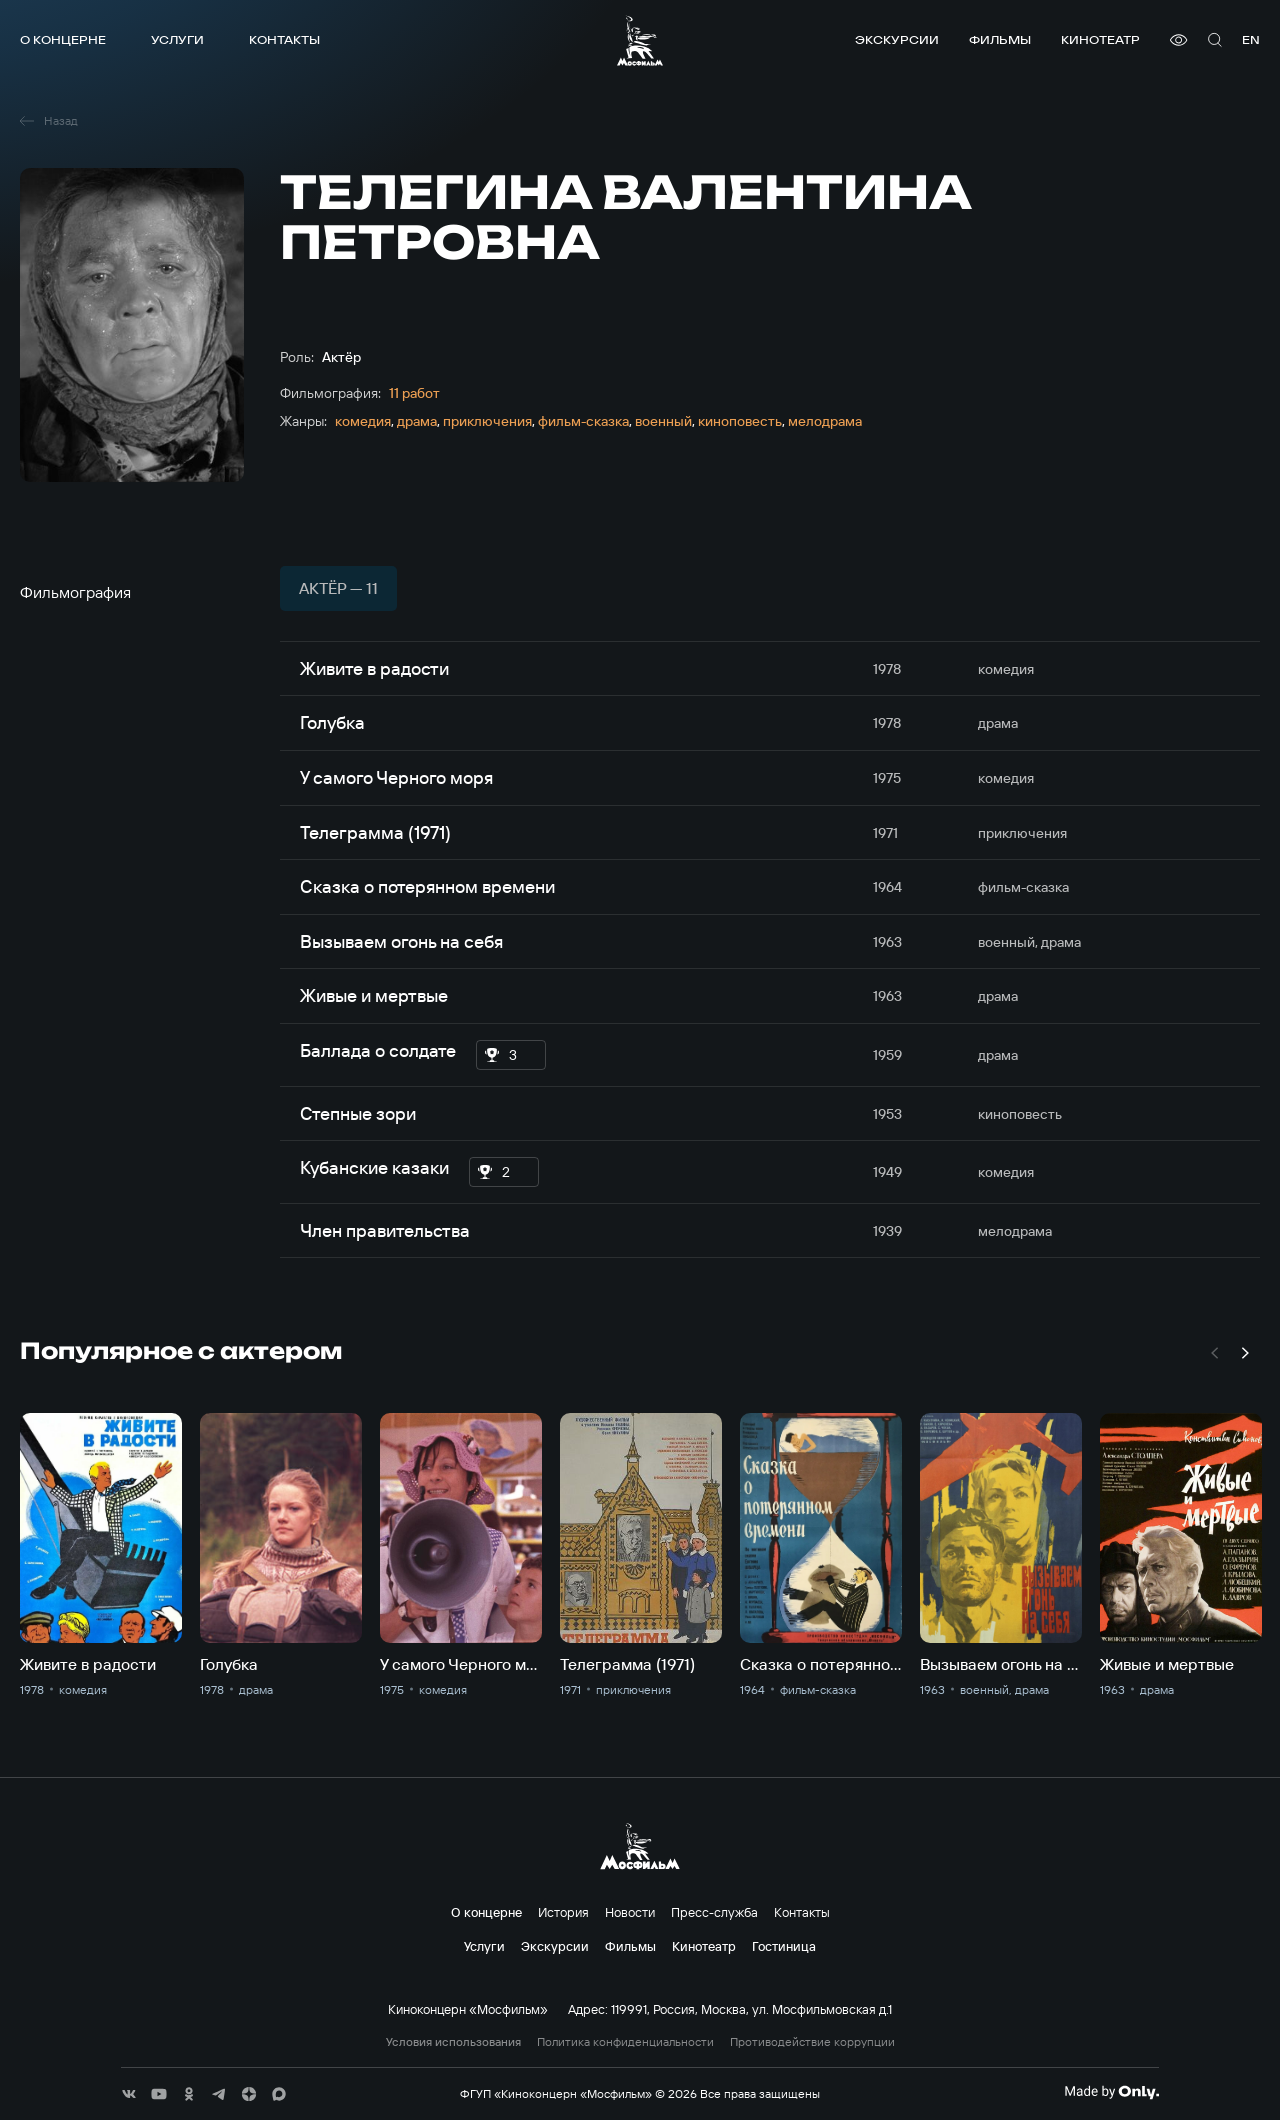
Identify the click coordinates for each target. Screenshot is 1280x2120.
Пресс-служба (714, 1912)
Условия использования (453, 2042)
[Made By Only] (1111, 2092)
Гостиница (784, 1946)
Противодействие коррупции (812, 2042)
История (563, 1912)
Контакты (284, 39)
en (1251, 39)
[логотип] (640, 40)
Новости (630, 1912)
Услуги (177, 39)
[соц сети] (129, 2094)
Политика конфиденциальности (625, 2042)
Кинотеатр (1100, 39)
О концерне (63, 39)
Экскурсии (897, 39)
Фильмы (1000, 39)
